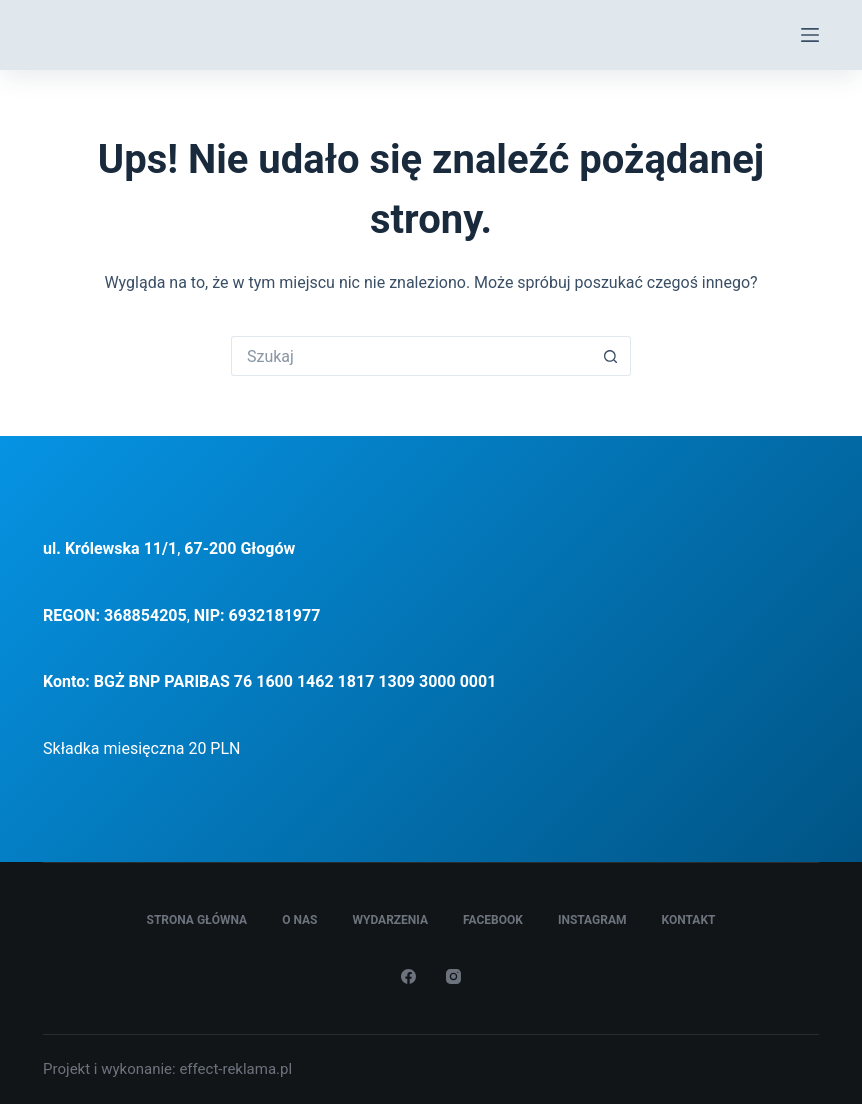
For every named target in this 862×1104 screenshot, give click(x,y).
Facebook (493, 920)
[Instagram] (453, 976)
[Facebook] (408, 976)
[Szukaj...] (411, 356)
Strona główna (197, 920)
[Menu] (810, 35)
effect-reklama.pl (235, 1069)
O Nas (299, 920)
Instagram (592, 920)
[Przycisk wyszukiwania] (611, 356)
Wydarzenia (390, 920)
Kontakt (689, 920)
